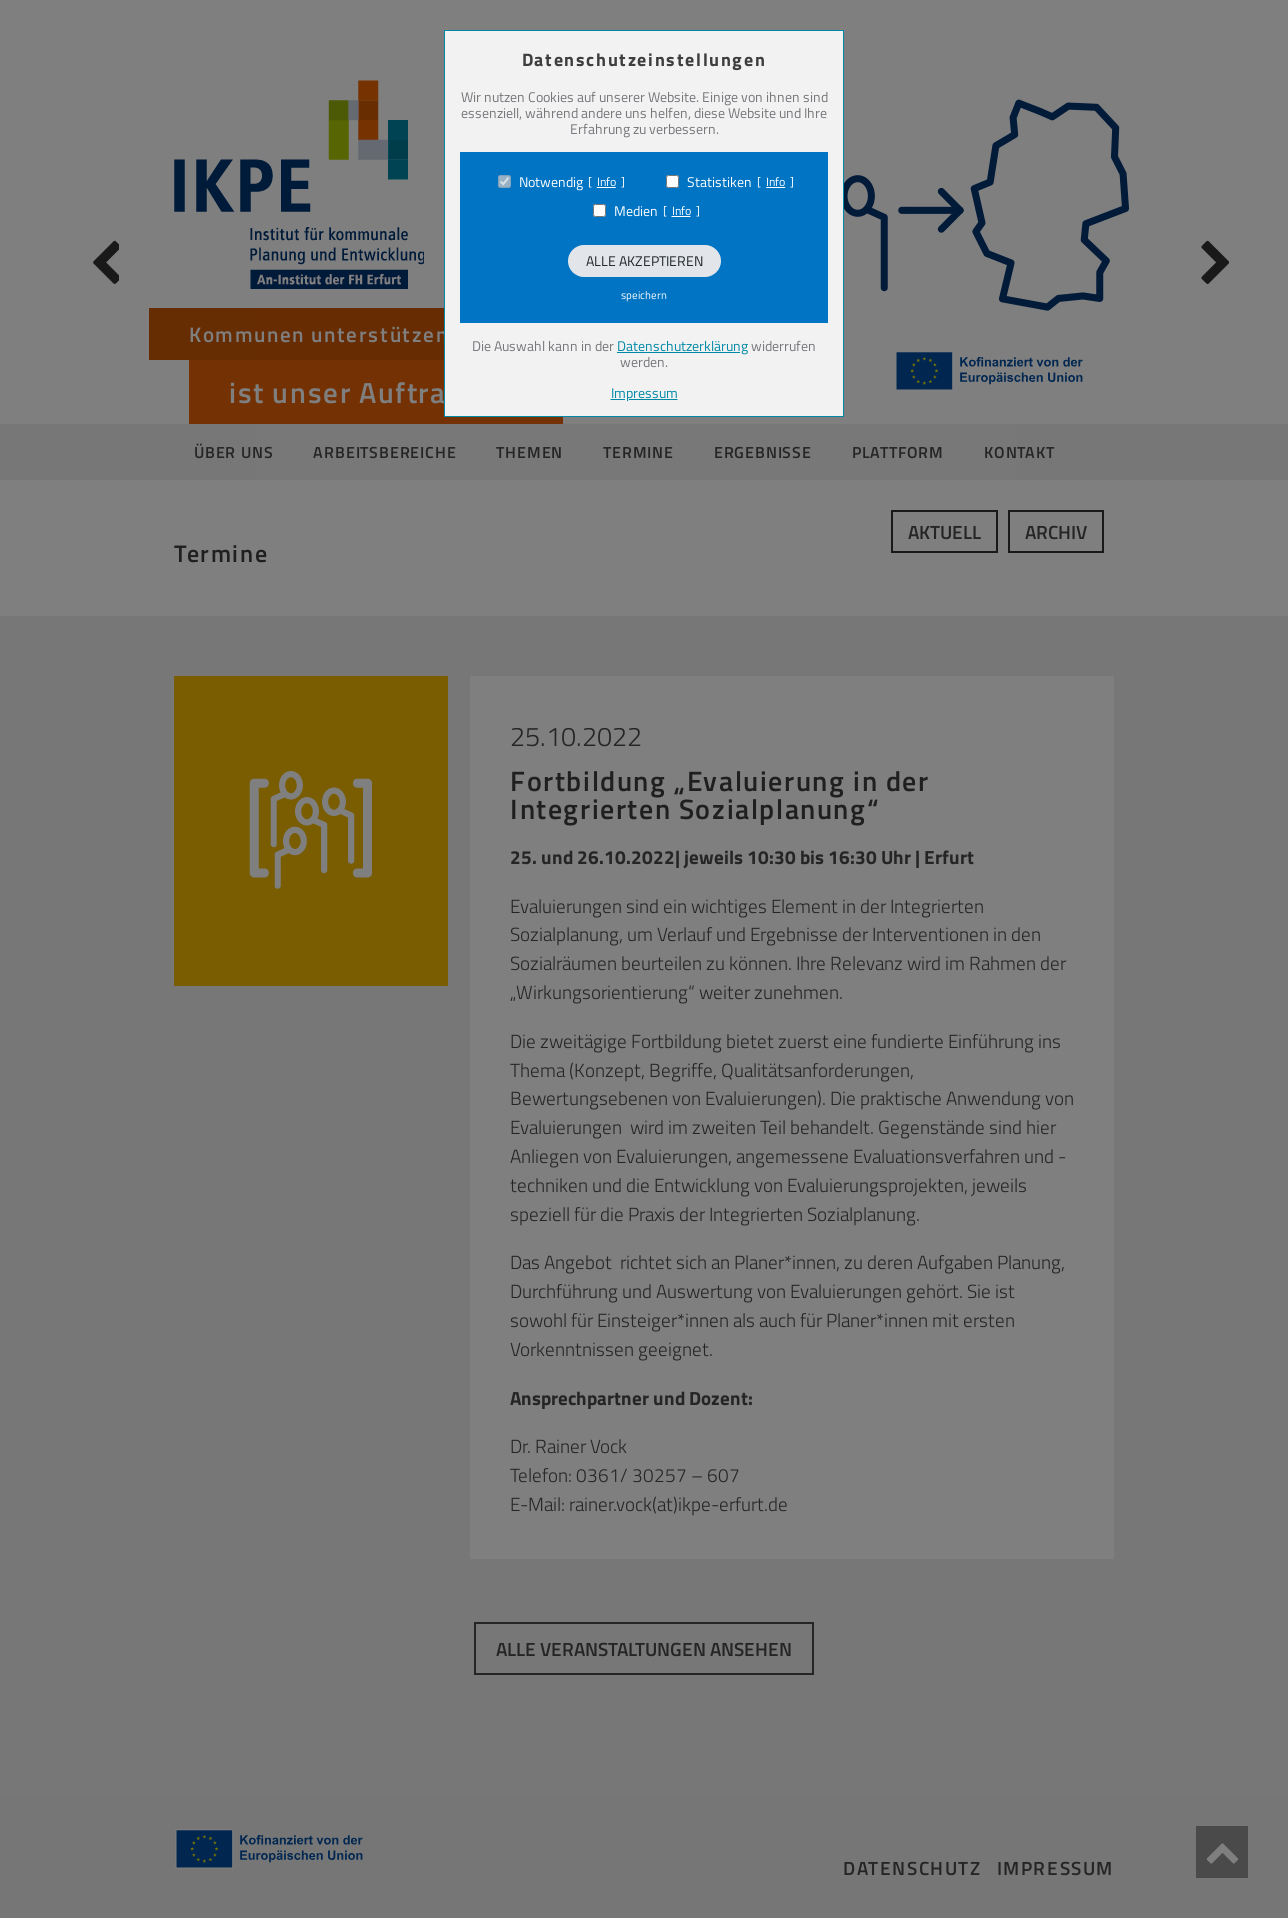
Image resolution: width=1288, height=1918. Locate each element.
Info (606, 182)
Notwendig (551, 182)
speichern (644, 295)
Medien (636, 211)
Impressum (644, 392)
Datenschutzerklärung (682, 345)
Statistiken (719, 182)
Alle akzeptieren (644, 260)
